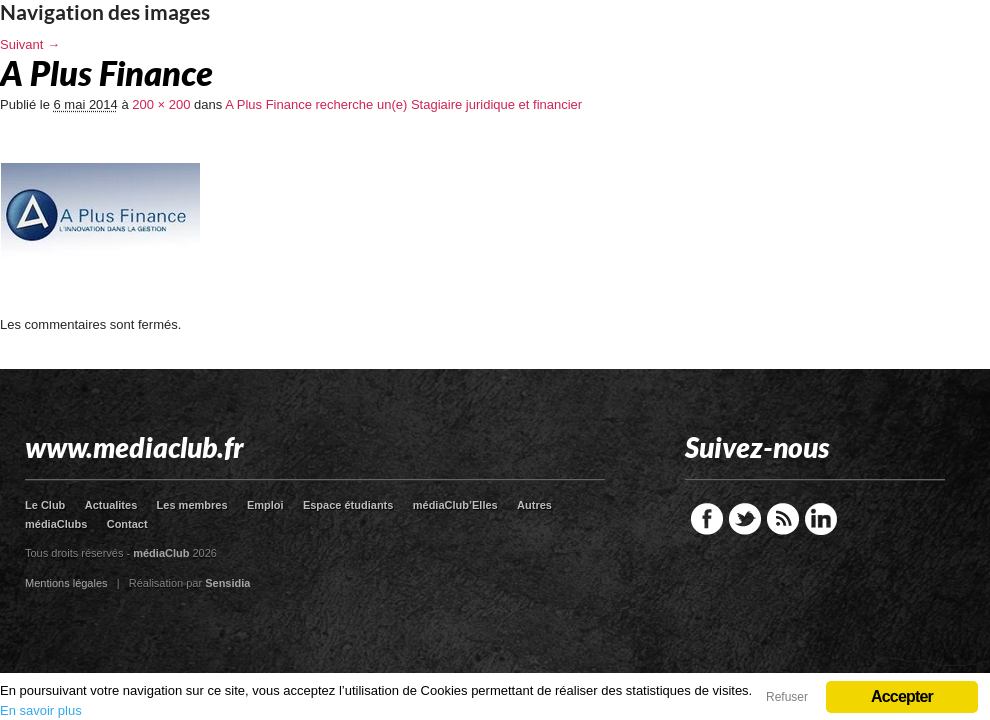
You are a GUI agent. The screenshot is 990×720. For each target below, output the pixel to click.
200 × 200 (161, 104)
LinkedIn (821, 519)
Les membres (192, 505)
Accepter (902, 696)
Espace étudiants (348, 505)
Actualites (111, 505)
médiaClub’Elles (455, 505)
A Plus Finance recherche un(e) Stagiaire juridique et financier (403, 104)
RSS (783, 519)
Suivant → (30, 44)
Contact (127, 524)
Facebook (707, 519)
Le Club (45, 505)
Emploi (265, 505)
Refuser (787, 697)
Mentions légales (66, 583)
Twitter (745, 519)
